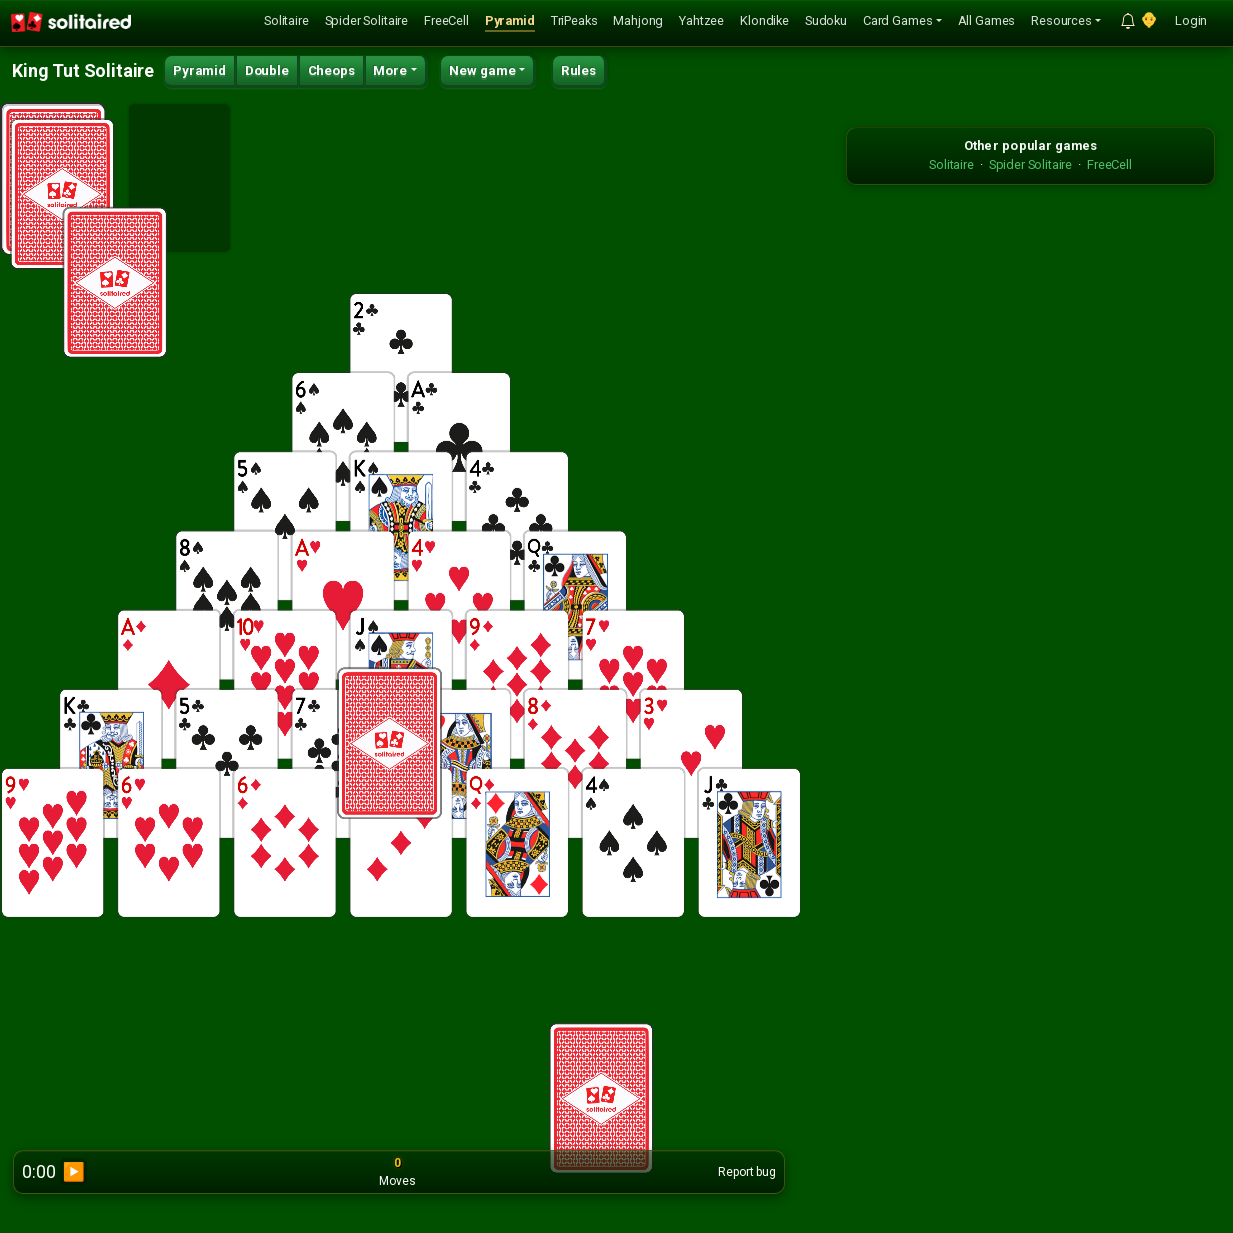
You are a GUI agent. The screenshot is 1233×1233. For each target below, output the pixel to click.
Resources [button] (1061, 20)
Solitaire (286, 20)
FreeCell (446, 20)
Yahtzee (701, 20)
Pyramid (510, 20)
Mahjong (638, 20)
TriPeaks (574, 20)
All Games (987, 20)
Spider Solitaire (366, 20)
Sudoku (826, 20)
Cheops (331, 70)
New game (482, 70)
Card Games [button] (897, 20)
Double (267, 70)
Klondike (764, 20)
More (390, 70)
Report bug (746, 1172)
